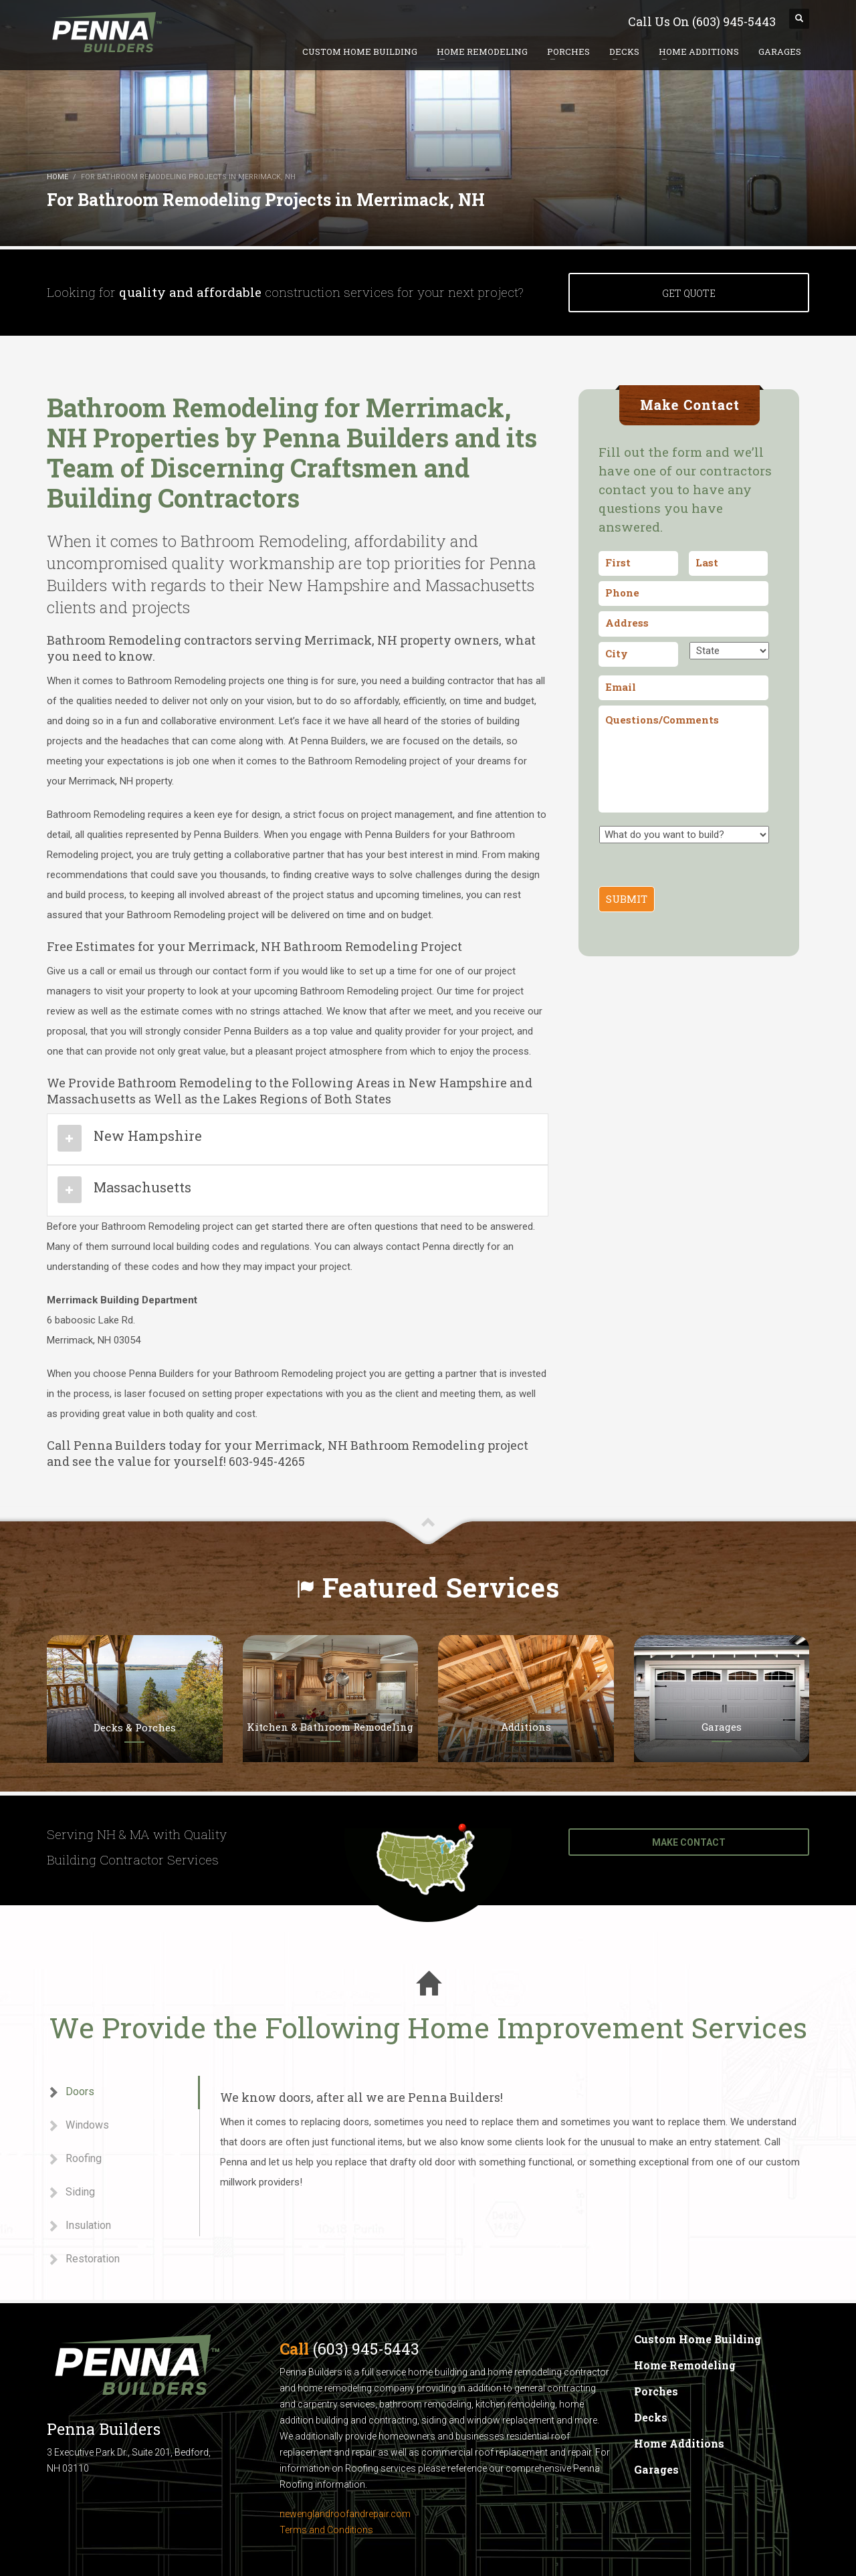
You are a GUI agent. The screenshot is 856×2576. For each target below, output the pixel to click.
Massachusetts (142, 1187)
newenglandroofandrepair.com (345, 2513)
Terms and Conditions (326, 2530)
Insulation (79, 2226)
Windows (78, 2125)
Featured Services (441, 1587)
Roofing (74, 2159)
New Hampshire (148, 1135)
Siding (71, 2192)
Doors (70, 2092)
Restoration (83, 2259)
